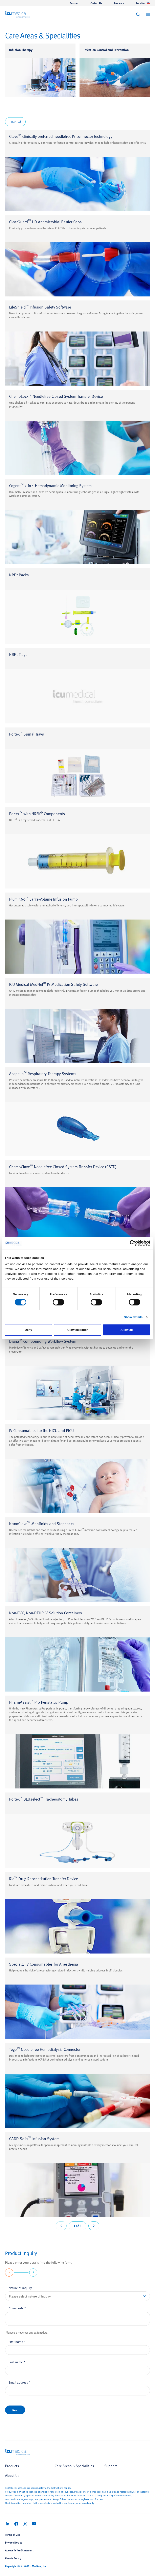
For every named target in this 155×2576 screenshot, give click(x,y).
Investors (119, 3)
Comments (17, 2308)
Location (143, 3)
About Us (12, 2475)
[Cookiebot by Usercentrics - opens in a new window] (132, 1243)
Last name (17, 2362)
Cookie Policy (13, 2558)
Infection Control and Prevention (106, 49)
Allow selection (77, 1329)
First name (17, 2341)
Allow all (126, 1329)
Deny (28, 1329)
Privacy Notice (13, 2542)
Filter (15, 122)
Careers (74, 3)
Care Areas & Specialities (74, 2465)
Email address (19, 2382)
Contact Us (96, 3)
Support (110, 2465)
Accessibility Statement (19, 2550)
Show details (133, 1317)
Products (12, 2465)
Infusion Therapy (20, 49)
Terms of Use (12, 2534)
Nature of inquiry (20, 2287)
